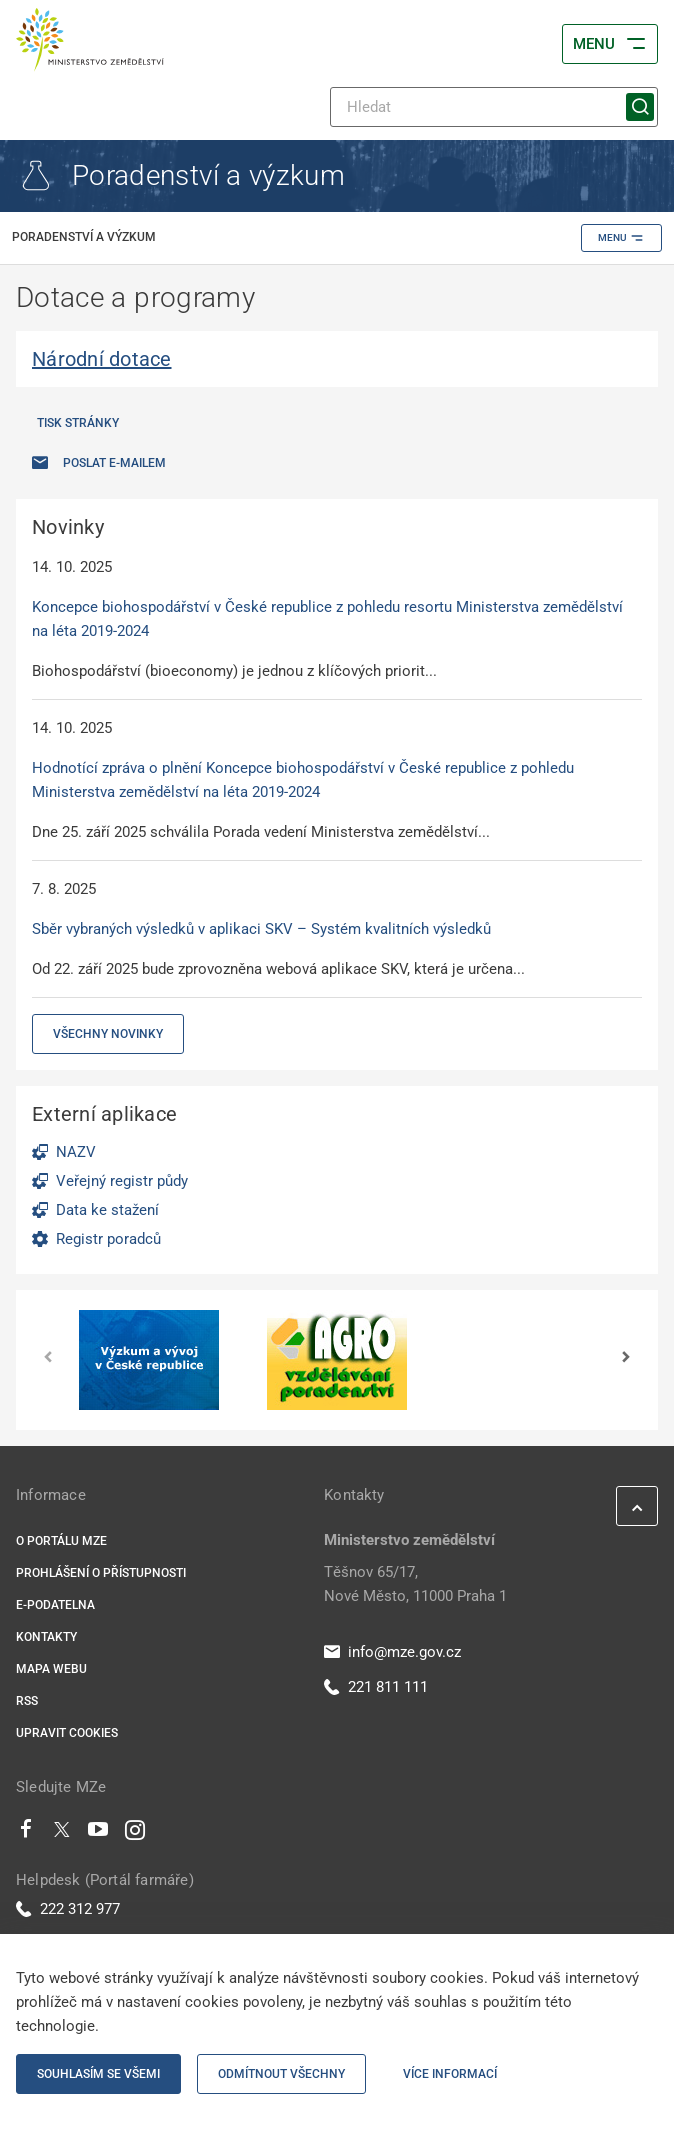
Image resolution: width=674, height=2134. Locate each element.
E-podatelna (55, 1605)
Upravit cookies (67, 1733)
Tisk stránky (78, 423)
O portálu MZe (61, 1541)
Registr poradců (108, 1239)
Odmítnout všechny (281, 2074)
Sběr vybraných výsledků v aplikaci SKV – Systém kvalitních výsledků (261, 929)
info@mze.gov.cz (392, 1652)
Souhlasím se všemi (98, 2074)
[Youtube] (98, 1834)
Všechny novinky (108, 1034)
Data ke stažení (107, 1210)
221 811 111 (376, 1687)
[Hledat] (494, 107)
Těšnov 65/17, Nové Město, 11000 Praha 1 (415, 1584)
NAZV (76, 1152)
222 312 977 (68, 1909)
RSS (27, 1701)
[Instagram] (135, 1834)
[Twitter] (62, 1834)
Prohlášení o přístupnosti (101, 1573)
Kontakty (46, 1637)
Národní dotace (102, 359)
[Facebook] (26, 1834)
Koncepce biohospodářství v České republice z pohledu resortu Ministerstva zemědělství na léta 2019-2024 (327, 619)
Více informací (450, 2074)
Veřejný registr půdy (122, 1181)
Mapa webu (51, 1669)
